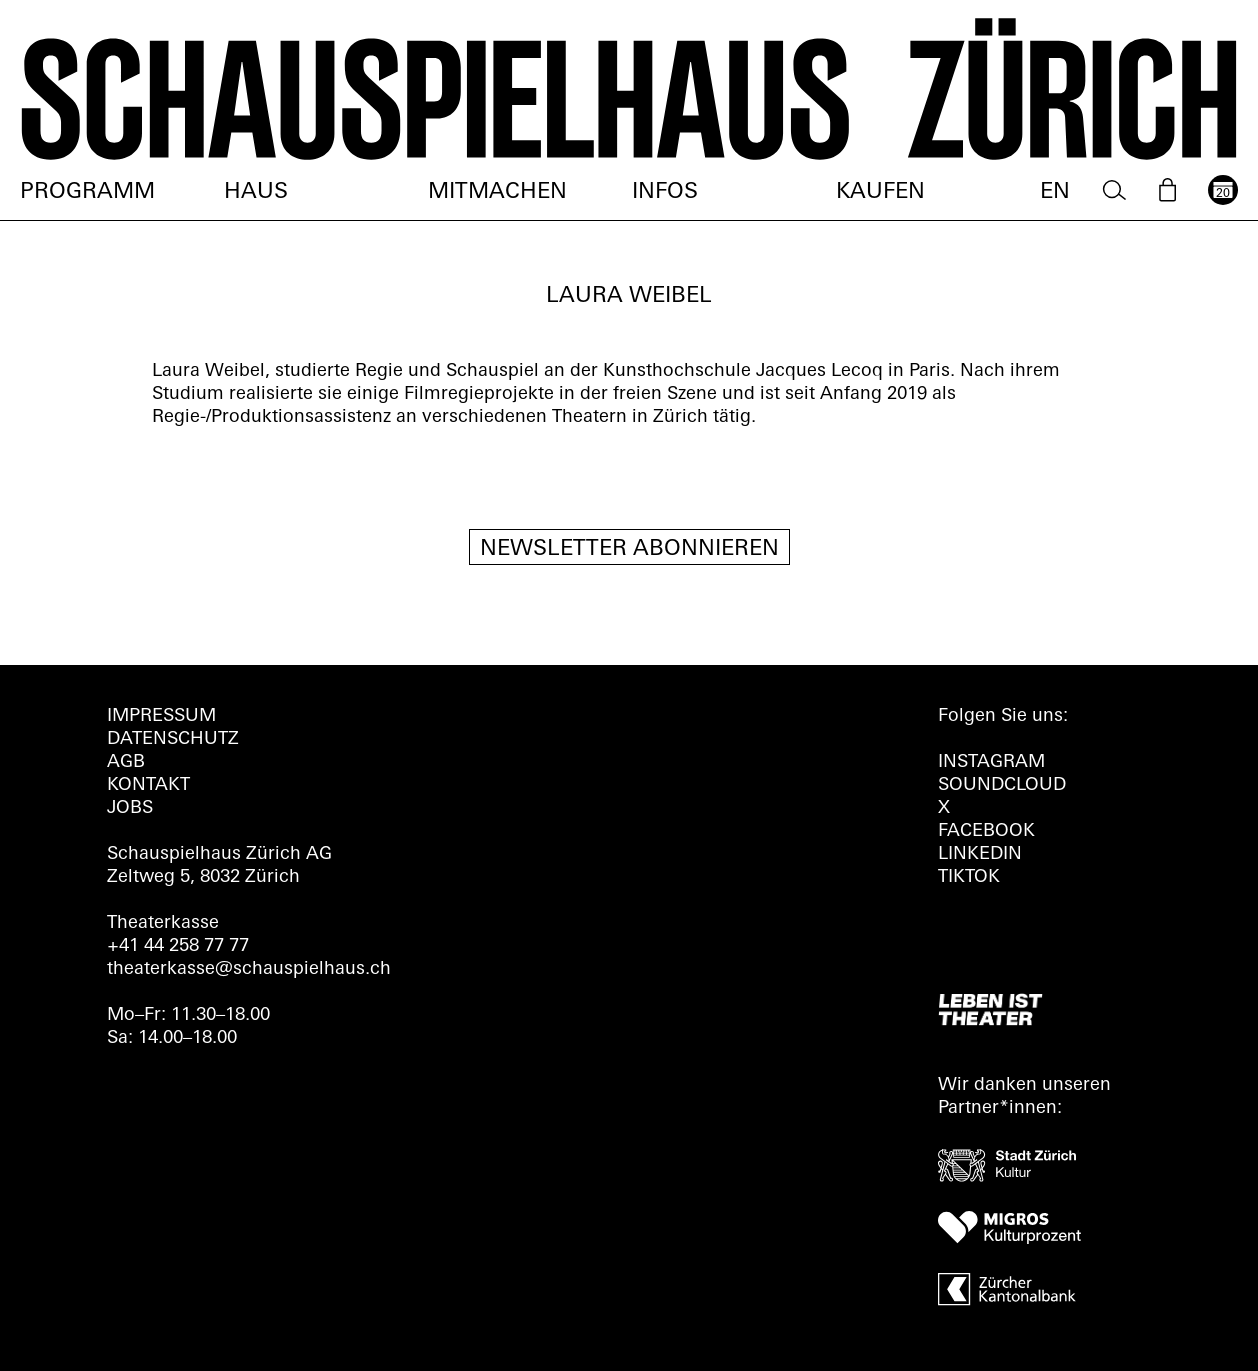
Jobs (130, 808)
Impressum (161, 716)
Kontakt (148, 785)
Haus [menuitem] (256, 192)
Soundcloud (1002, 785)
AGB (126, 762)
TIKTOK (969, 877)
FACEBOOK (986, 831)
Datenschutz (173, 739)
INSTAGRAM (991, 762)
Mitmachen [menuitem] (497, 192)
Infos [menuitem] (665, 192)
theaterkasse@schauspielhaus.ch (249, 969)
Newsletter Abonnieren (629, 549)
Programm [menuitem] (87, 192)
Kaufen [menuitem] (880, 192)
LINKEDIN (980, 854)
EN (1055, 192)
